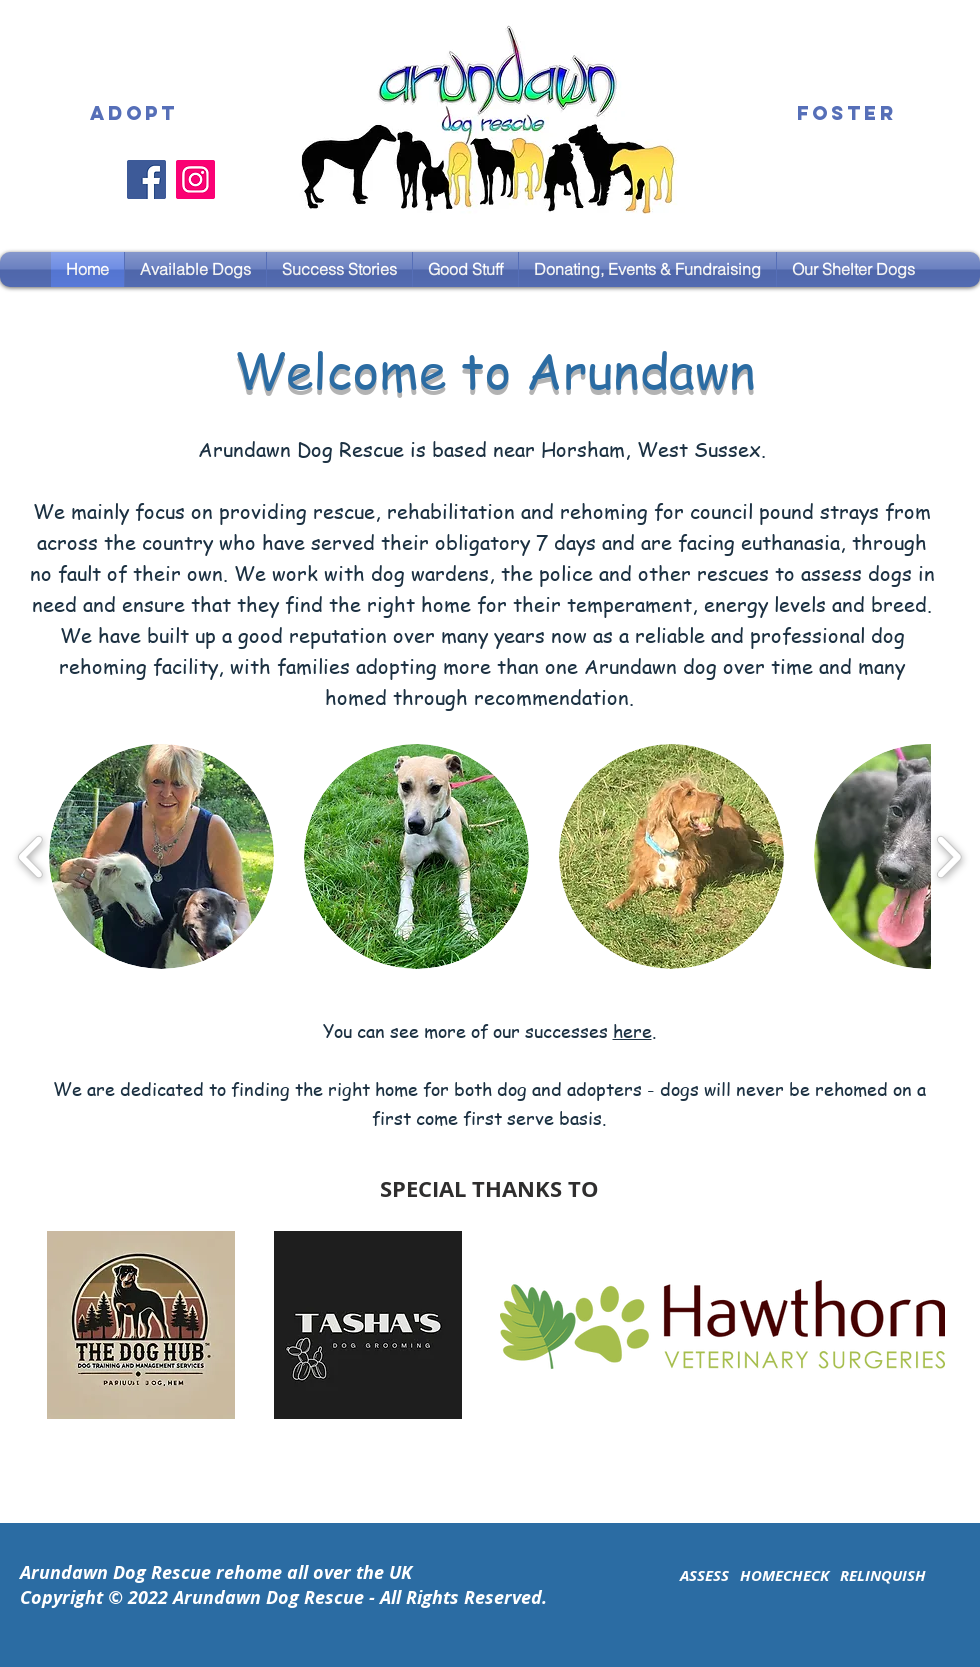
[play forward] (948, 856)
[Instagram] (195, 179)
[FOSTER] (847, 114)
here (632, 1030)
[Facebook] (146, 179)
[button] (339, 269)
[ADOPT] (134, 114)
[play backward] (31, 856)
